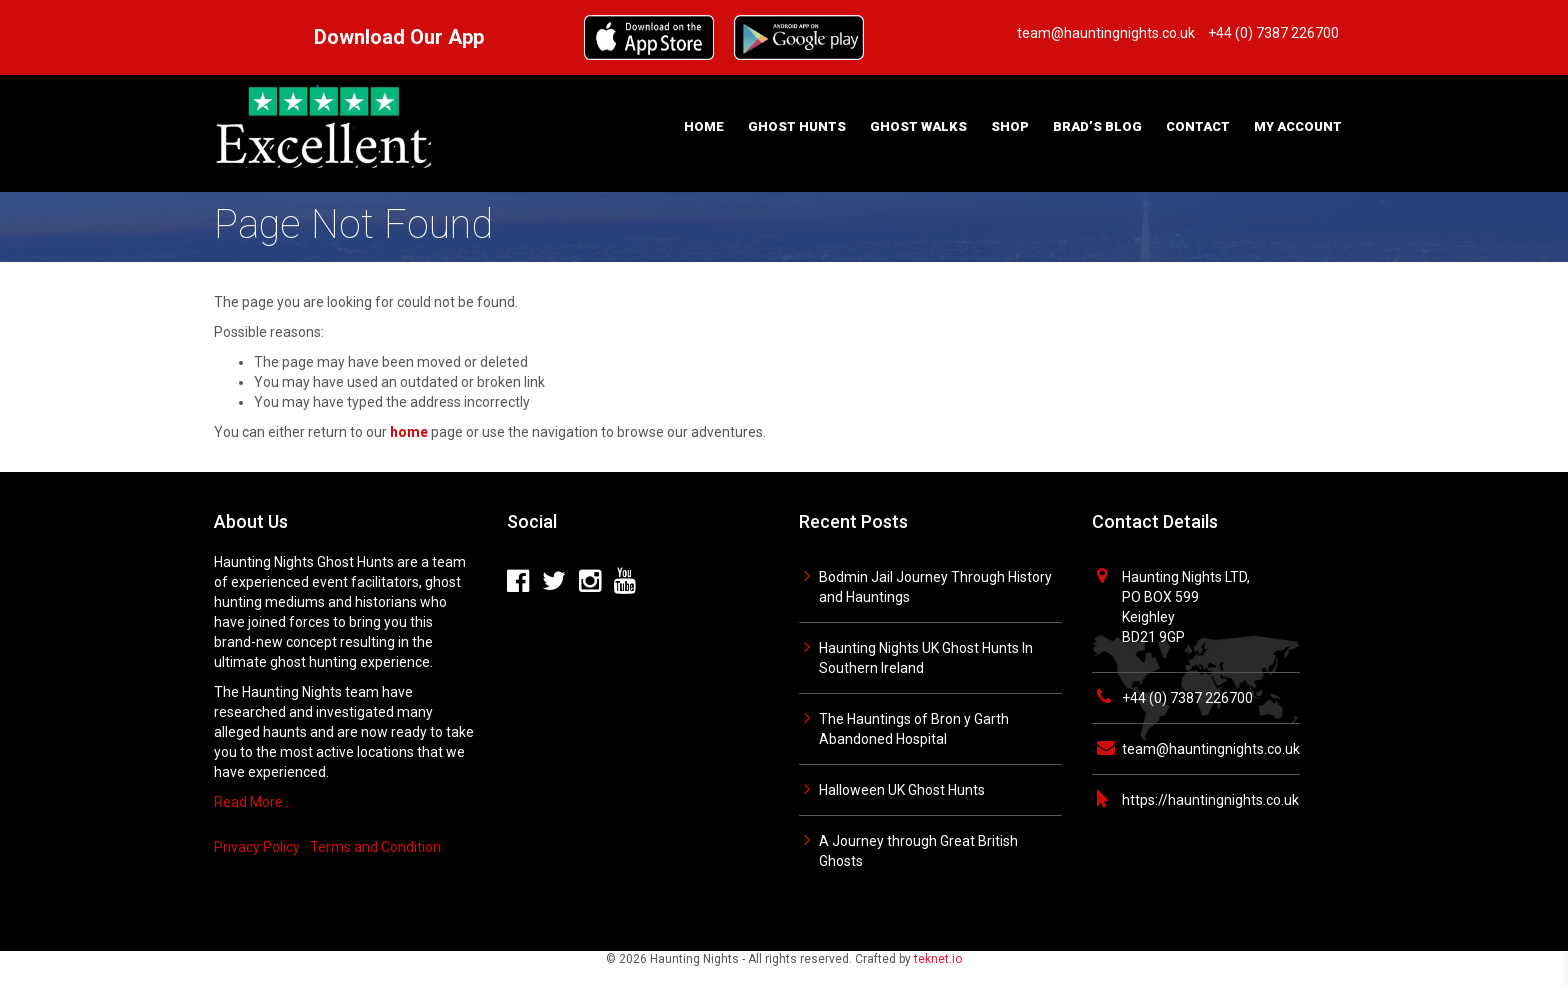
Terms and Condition (375, 847)
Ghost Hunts (797, 126)
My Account (1298, 126)
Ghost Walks (918, 126)
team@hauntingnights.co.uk (1211, 749)
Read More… (253, 802)
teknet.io (938, 959)
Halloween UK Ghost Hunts (902, 790)
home (409, 432)
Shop (1010, 126)
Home (704, 126)
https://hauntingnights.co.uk (1210, 800)
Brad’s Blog (1097, 126)
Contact (1198, 126)
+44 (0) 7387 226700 (1187, 698)
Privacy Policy (257, 847)
